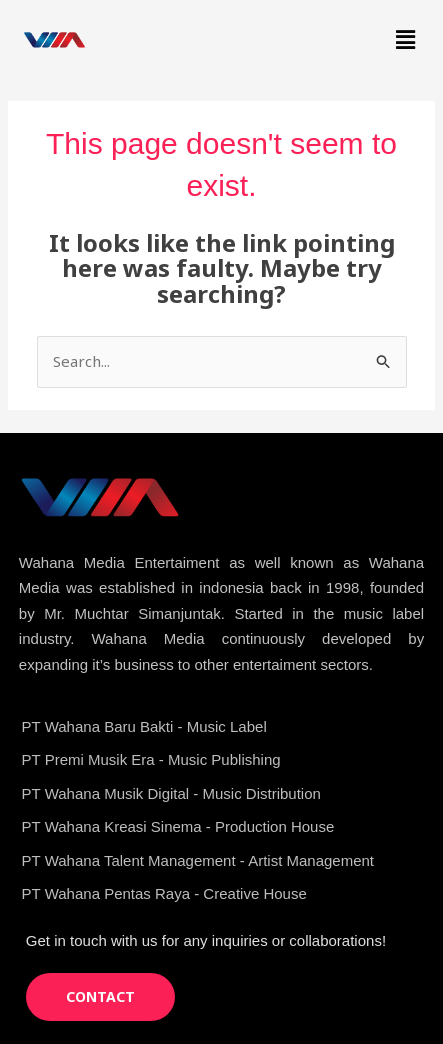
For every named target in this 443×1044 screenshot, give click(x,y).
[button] (406, 39)
